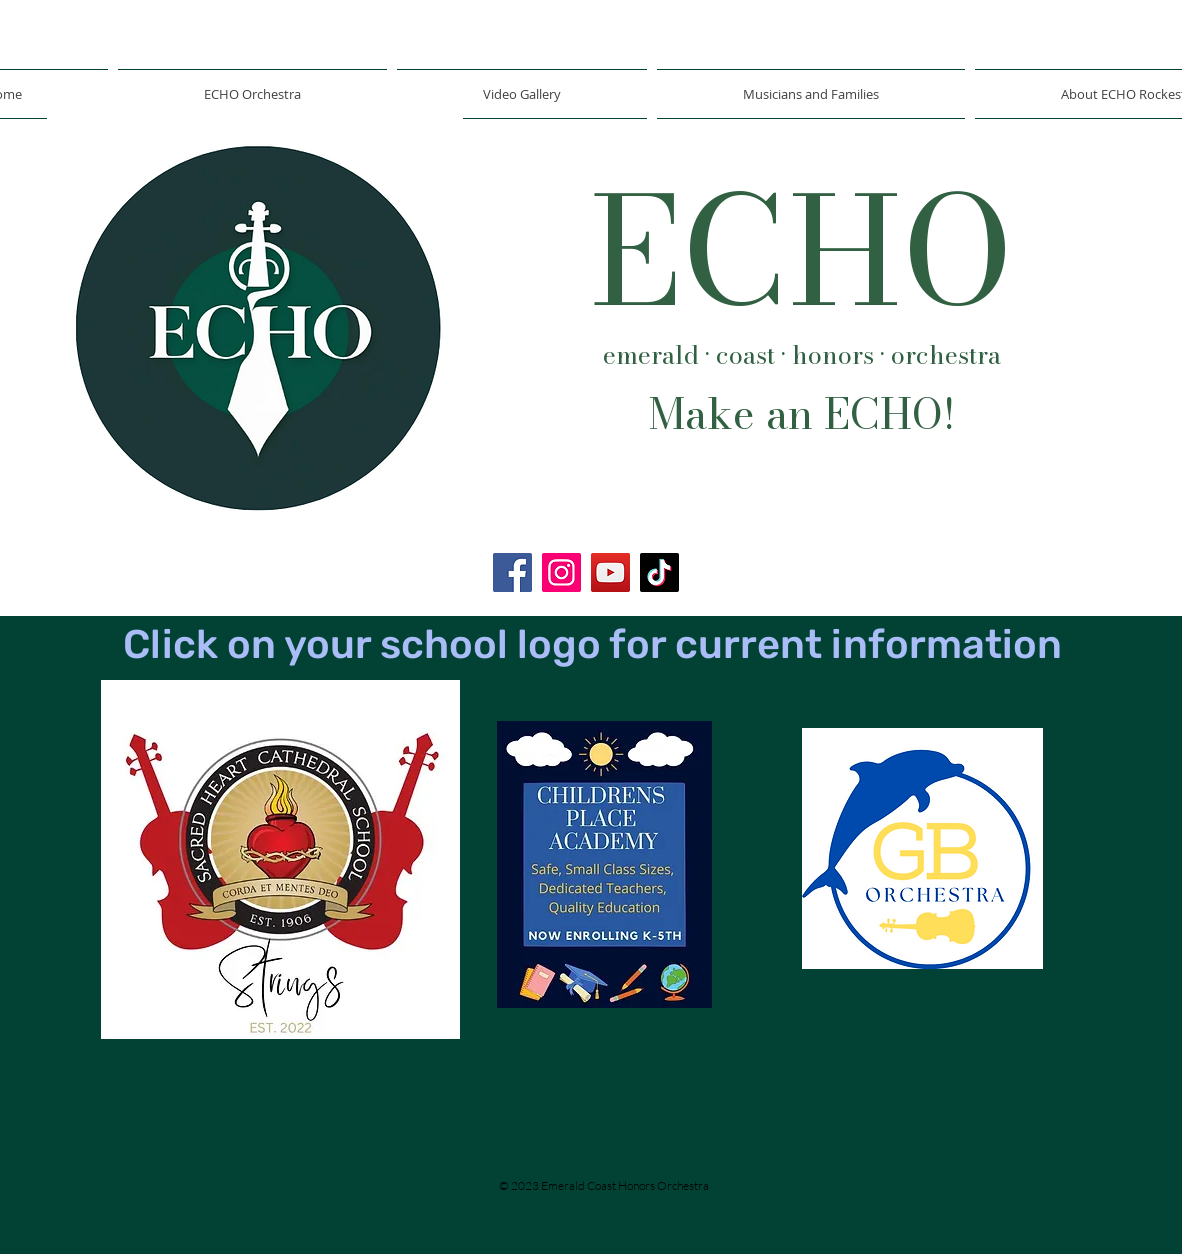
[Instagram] (561, 572)
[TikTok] (659, 572)
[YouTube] (610, 572)
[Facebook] (512, 572)
